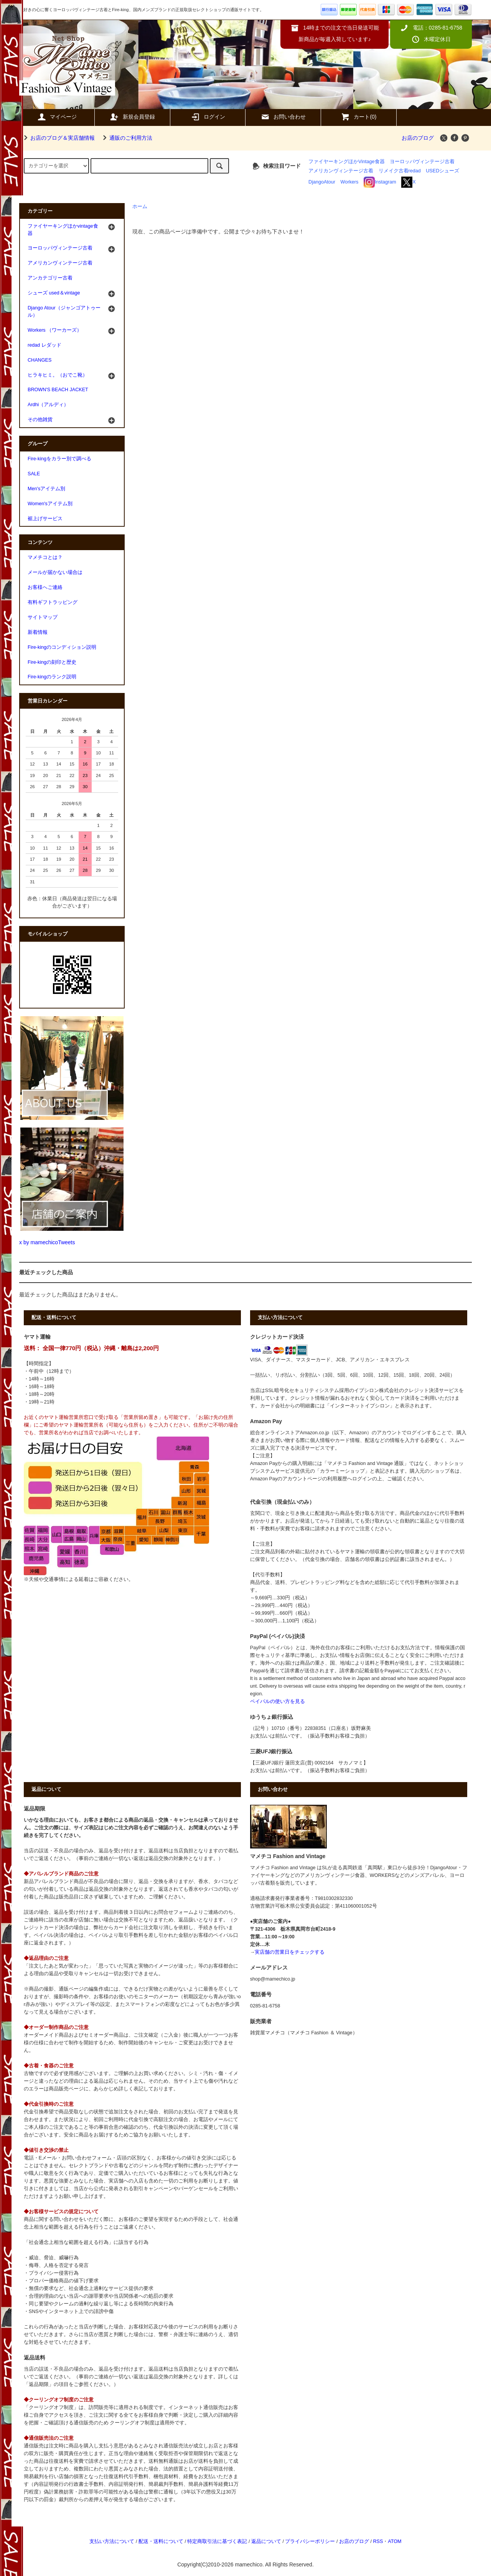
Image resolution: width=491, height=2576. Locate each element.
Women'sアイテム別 (50, 503)
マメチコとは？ (45, 557)
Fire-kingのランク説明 (52, 677)
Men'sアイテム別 (46, 488)
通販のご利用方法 (126, 138)
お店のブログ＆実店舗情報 (58, 138)
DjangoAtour (321, 182)
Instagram (380, 182)
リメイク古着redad (400, 171)
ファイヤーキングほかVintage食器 (346, 161)
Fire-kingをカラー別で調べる (59, 458)
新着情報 (38, 632)
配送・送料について (160, 2541)
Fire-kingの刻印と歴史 (52, 662)
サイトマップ (43, 617)
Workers (350, 182)
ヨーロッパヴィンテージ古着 (422, 161)
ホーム (139, 206)
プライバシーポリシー (310, 2541)
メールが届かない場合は (55, 572)
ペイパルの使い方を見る (277, 1701)
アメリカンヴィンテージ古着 (340, 171)
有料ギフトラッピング (52, 602)
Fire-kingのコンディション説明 (62, 647)
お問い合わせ (283, 116)
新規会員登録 (132, 116)
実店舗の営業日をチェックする (290, 1952)
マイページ (57, 116)
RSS (378, 2541)
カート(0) (358, 116)
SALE (34, 473)
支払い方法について (111, 2541)
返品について (266, 2541)
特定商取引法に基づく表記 (217, 2541)
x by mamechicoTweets (47, 1242)
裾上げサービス (45, 518)
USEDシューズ (442, 171)
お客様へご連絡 (45, 587)
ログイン (208, 116)
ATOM (394, 2541)
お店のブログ (418, 138)
